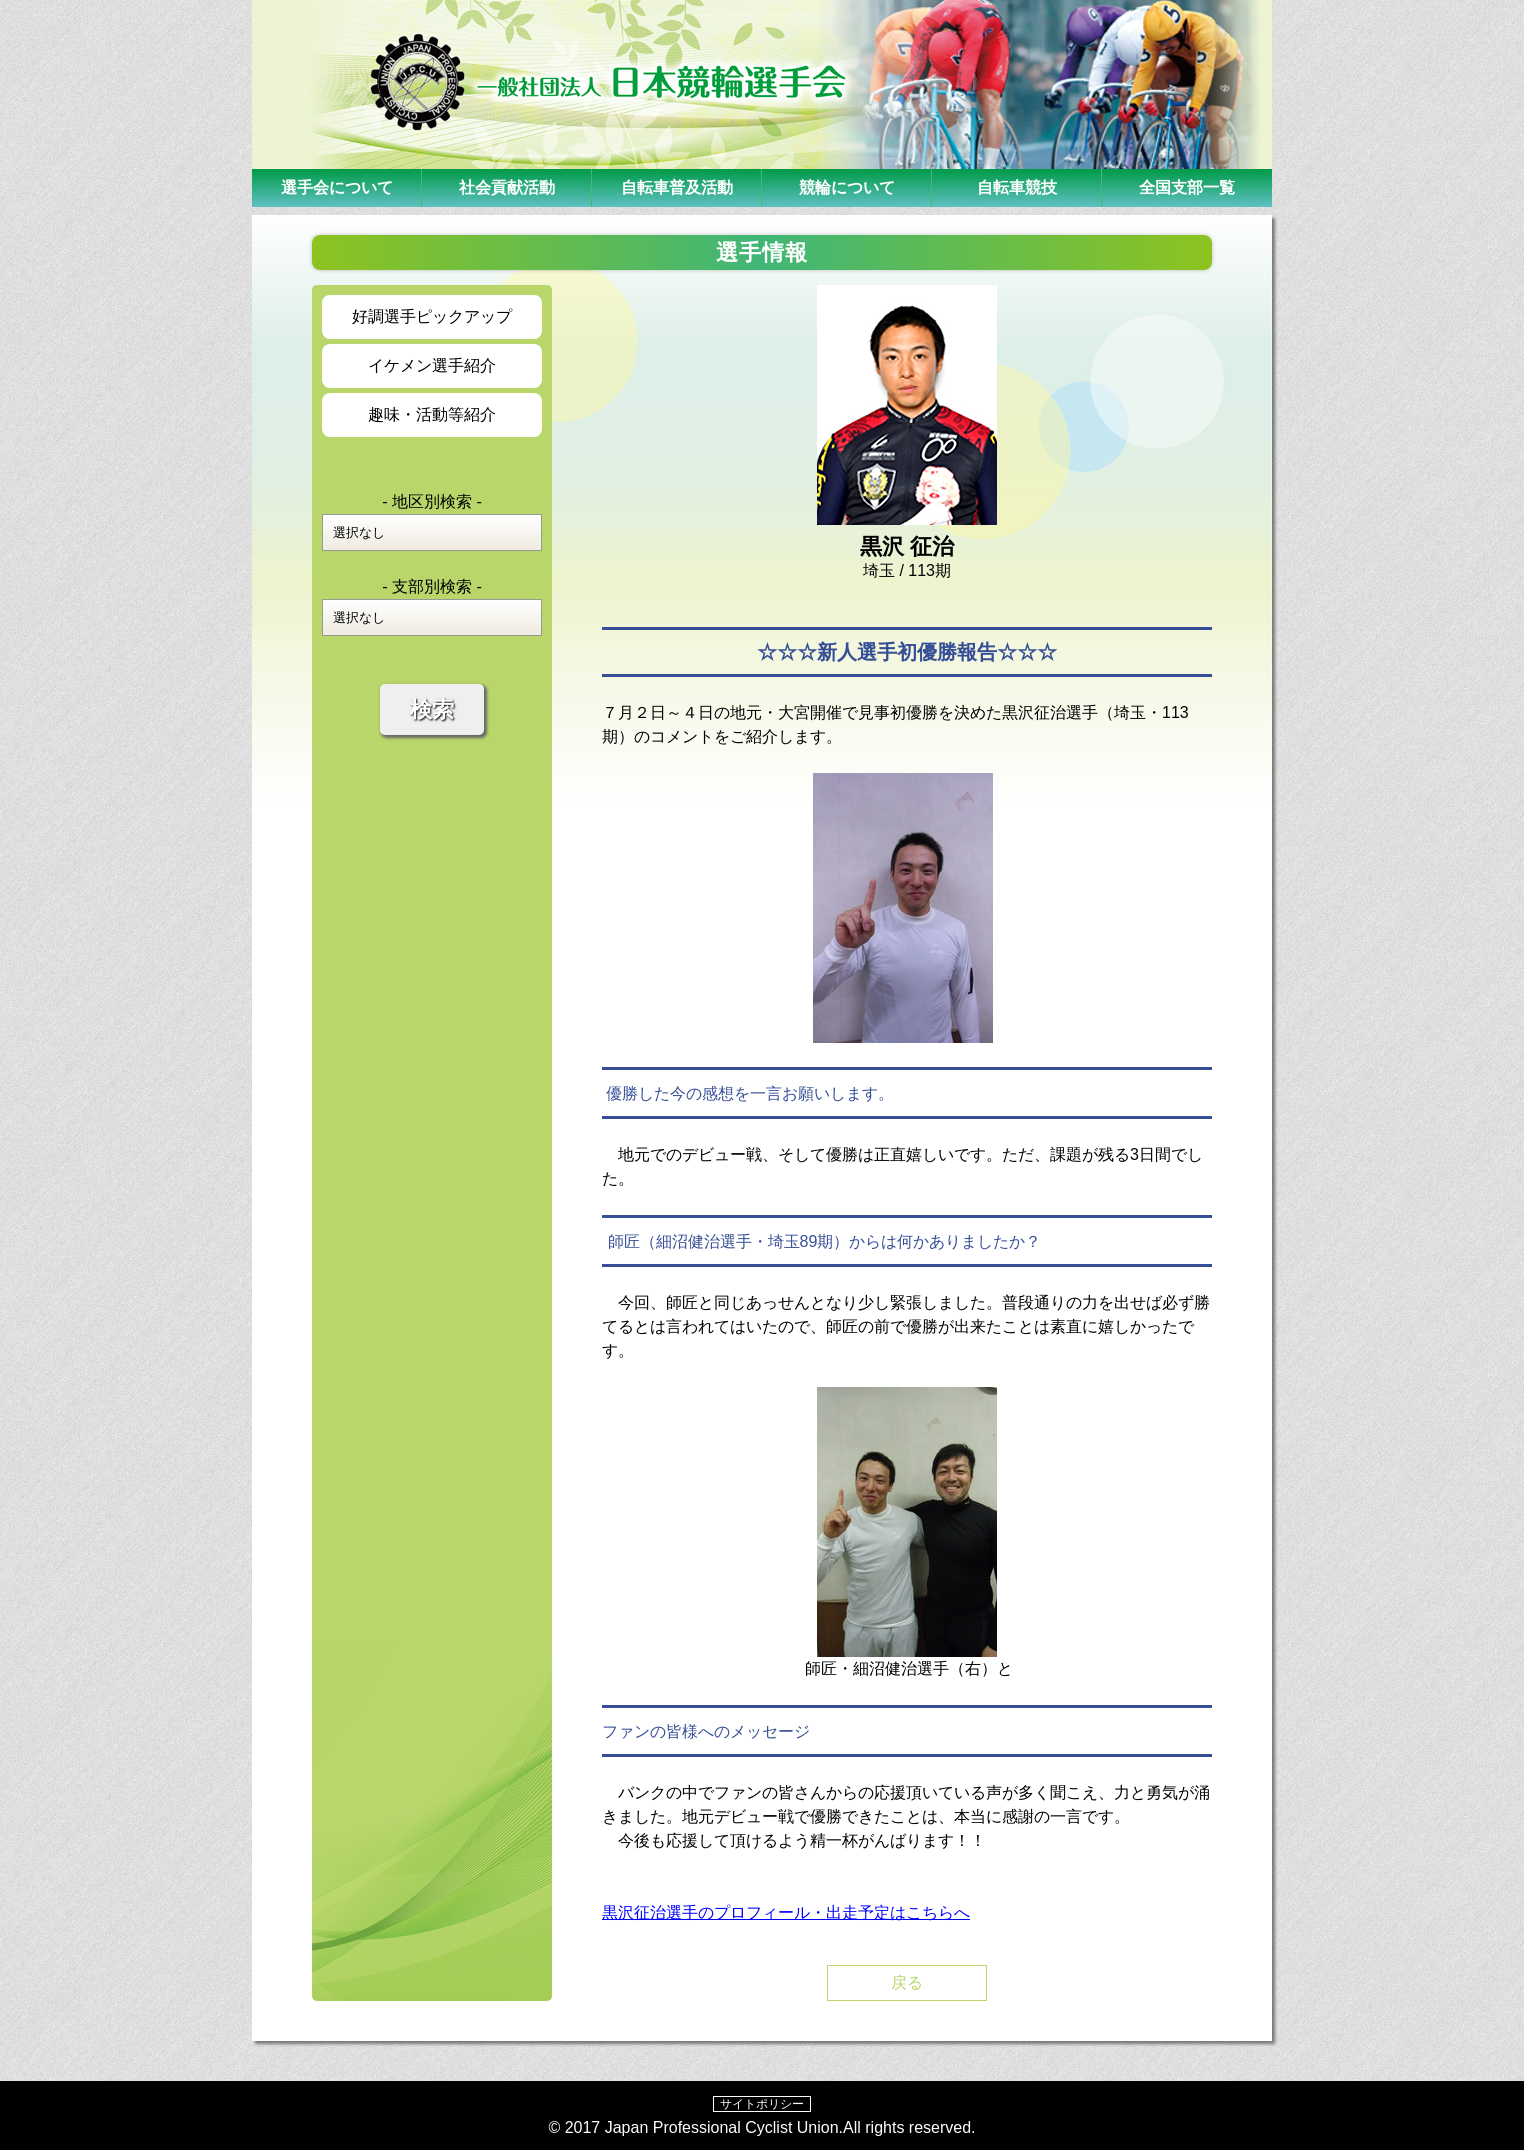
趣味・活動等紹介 (432, 414)
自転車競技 (1017, 187)
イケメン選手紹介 (432, 365)
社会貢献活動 (507, 187)
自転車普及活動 (677, 187)
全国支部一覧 (1187, 187)
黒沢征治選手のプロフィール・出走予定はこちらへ (786, 1912)
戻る (907, 1982)
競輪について (847, 187)
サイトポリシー (762, 2104)
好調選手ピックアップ (432, 316)
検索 (432, 709)
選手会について (337, 187)
